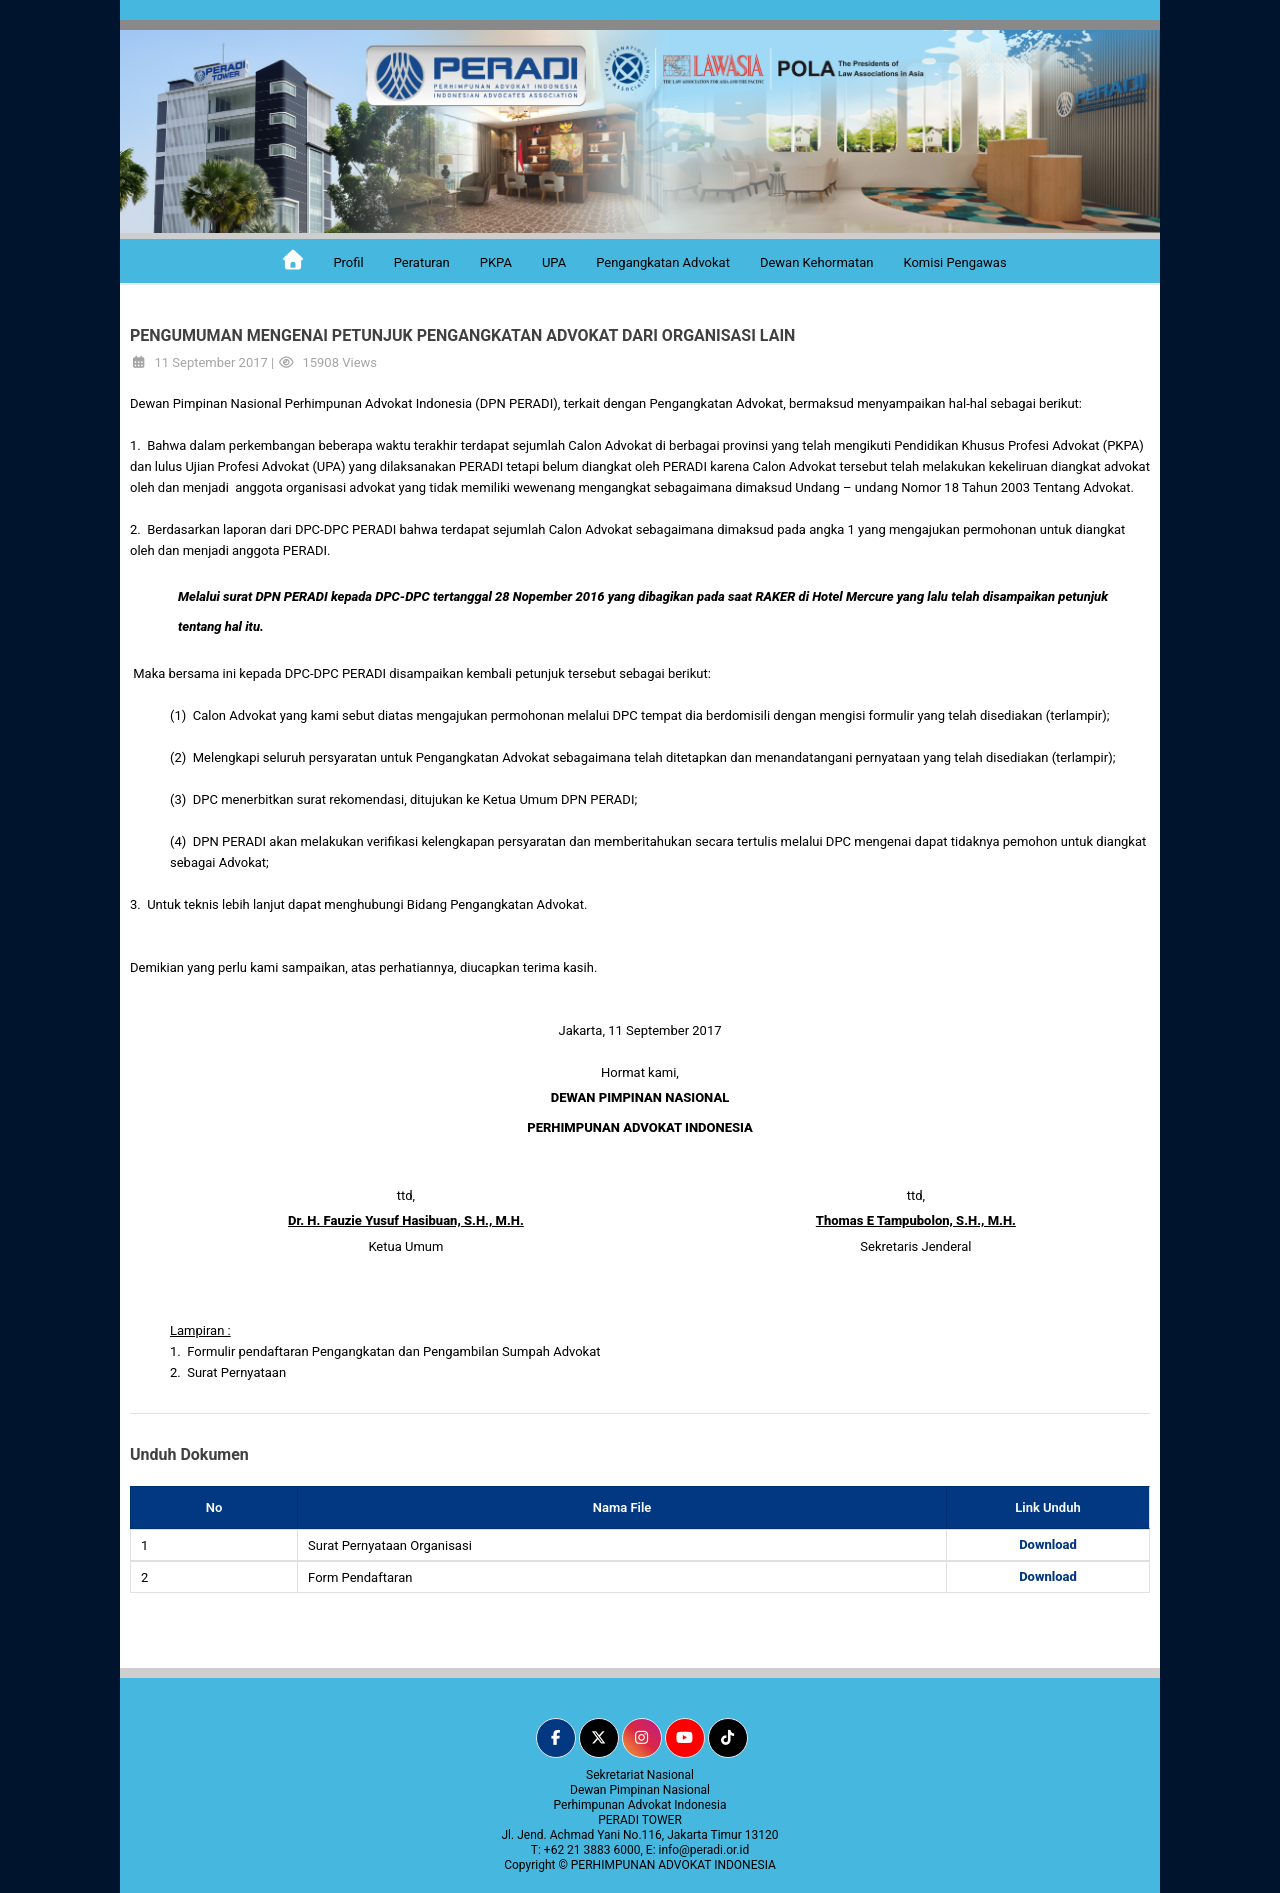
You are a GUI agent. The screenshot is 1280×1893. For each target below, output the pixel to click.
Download (1048, 1544)
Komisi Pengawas (954, 262)
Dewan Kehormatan (817, 262)
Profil (348, 262)
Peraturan (422, 262)
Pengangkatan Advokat (663, 262)
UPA (554, 262)
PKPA (496, 262)
